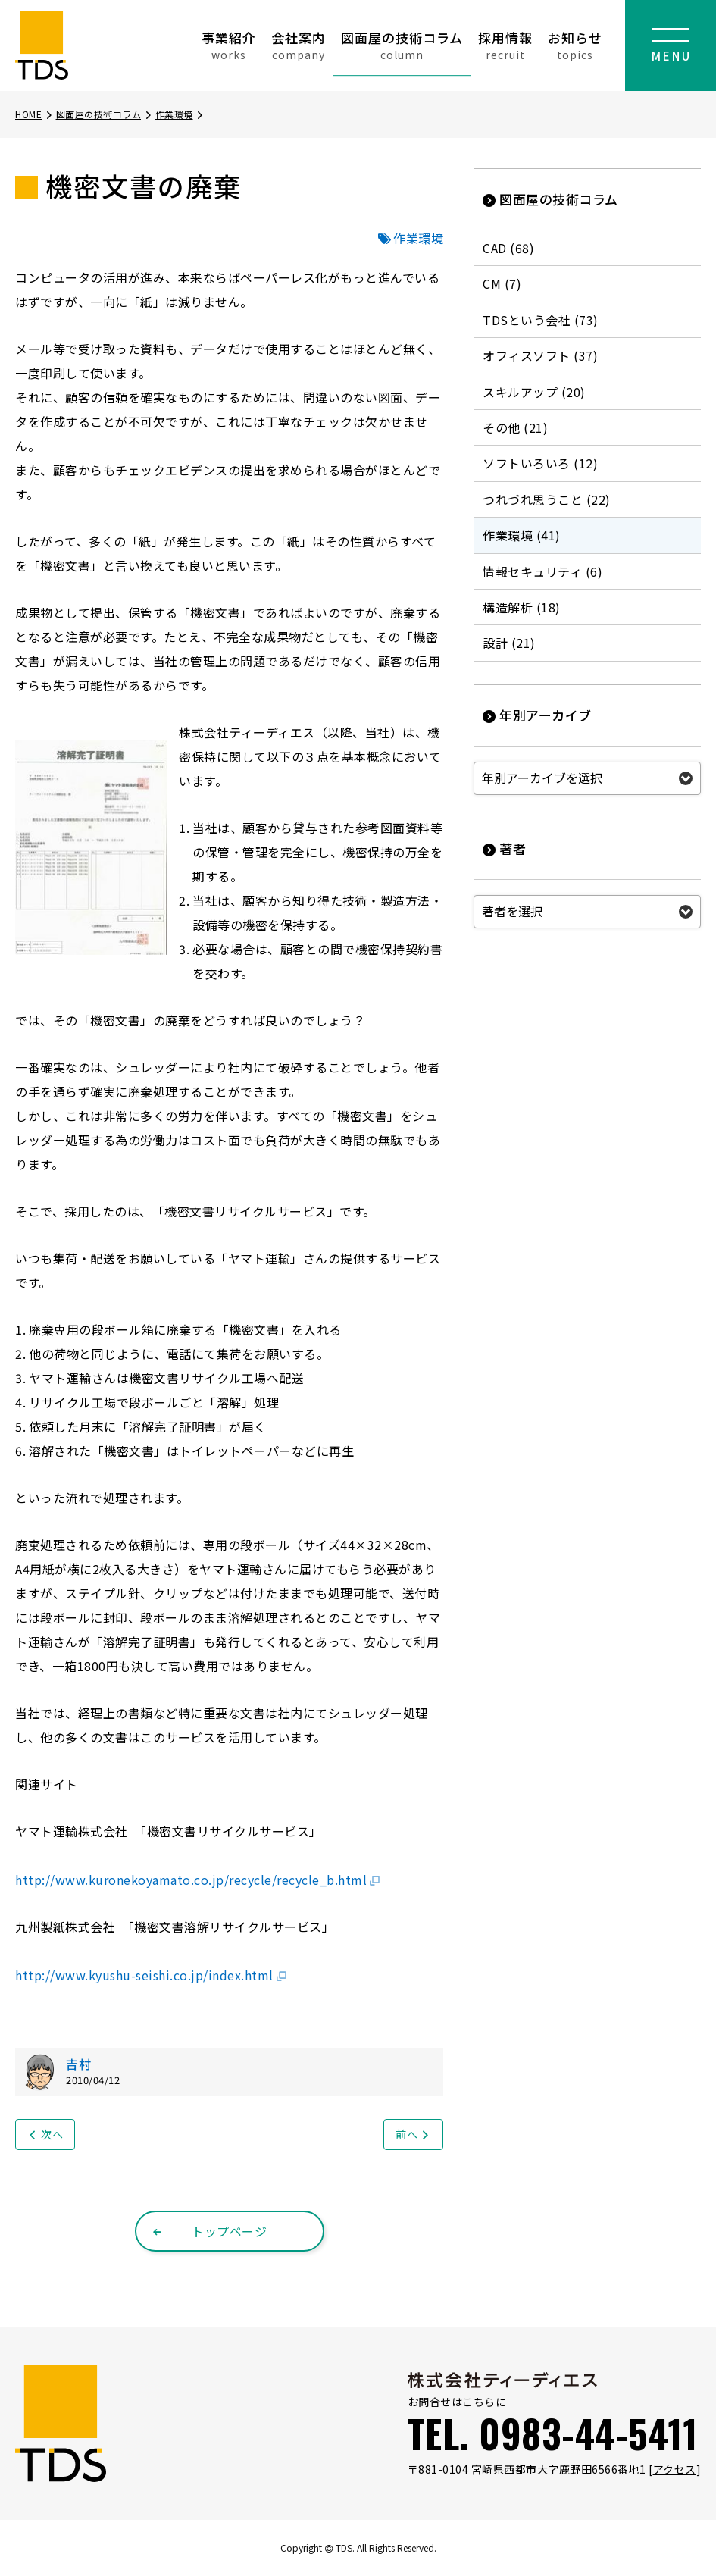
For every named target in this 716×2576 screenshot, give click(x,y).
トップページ (209, 2231)
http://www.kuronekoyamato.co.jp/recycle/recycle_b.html (198, 1879)
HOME (34, 114)
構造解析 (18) (522, 607)
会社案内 (298, 45)
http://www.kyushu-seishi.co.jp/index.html (151, 1975)
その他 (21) (515, 427)
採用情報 (505, 45)
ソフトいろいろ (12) (540, 463)
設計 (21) (509, 643)
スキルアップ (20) (534, 392)
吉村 (78, 2064)
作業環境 (180, 114)
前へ (413, 2134)
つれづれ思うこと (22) (547, 499)
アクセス (674, 2469)
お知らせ (575, 45)
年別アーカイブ (537, 715)
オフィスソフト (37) (540, 355)
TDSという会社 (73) (541, 320)
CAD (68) (508, 248)
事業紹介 (229, 45)
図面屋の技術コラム (402, 45)
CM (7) (502, 283)
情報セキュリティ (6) (542, 571)
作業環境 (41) (522, 535)
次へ (45, 2134)
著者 (504, 848)
